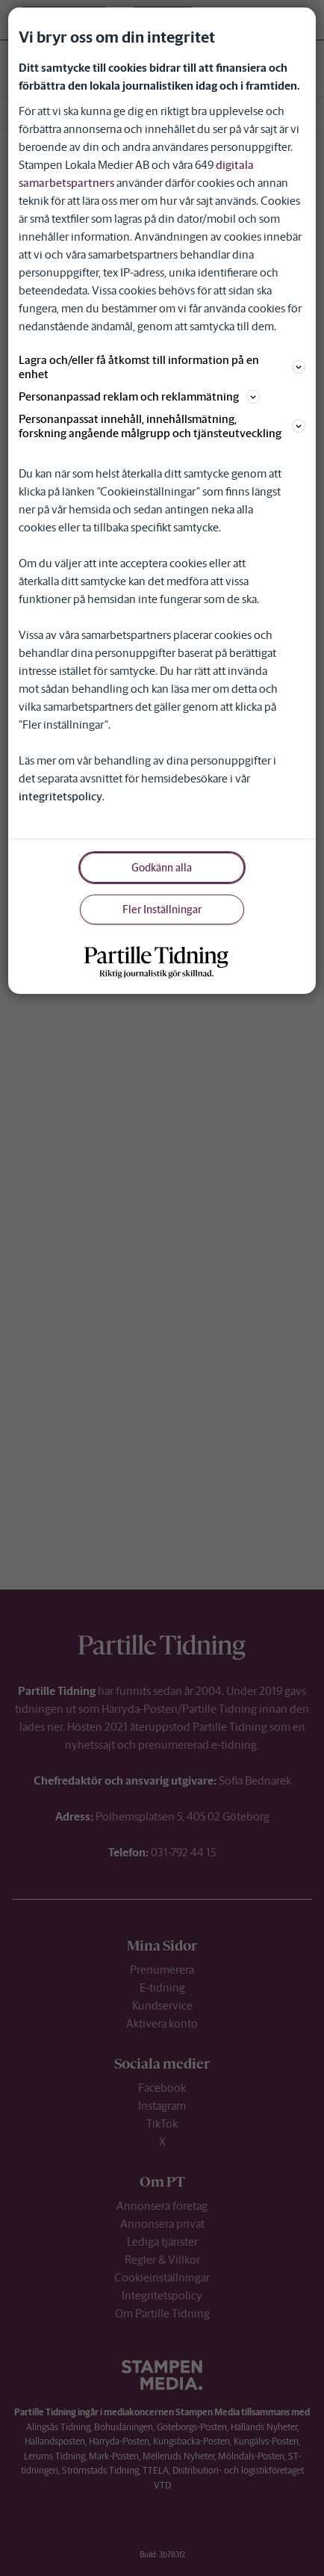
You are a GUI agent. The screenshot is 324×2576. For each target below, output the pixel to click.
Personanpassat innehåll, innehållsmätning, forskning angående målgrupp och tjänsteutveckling (162, 426)
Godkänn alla (161, 867)
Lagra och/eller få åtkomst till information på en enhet (162, 367)
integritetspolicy (60, 796)
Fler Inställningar (162, 909)
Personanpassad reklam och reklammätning (139, 396)
